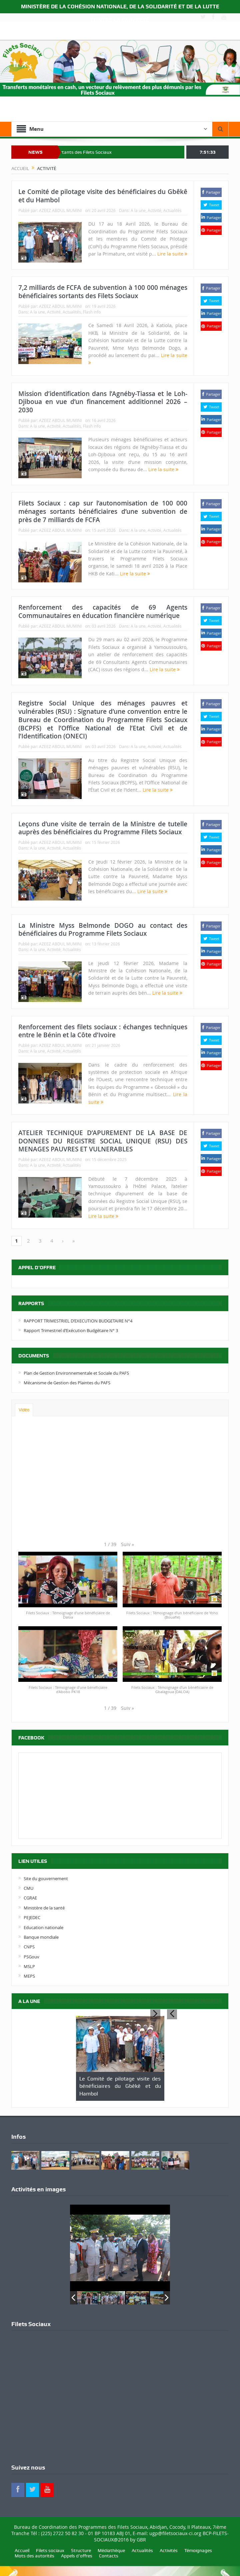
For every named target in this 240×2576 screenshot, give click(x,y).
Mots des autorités (34, 2555)
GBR (141, 2539)
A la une (138, 210)
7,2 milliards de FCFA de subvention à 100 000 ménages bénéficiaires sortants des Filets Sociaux (102, 291)
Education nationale (43, 1927)
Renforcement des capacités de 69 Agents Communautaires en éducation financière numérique (102, 611)
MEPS (29, 1976)
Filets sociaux (50, 2550)
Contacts (108, 2555)
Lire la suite (172, 254)
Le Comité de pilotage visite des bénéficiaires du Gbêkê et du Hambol (102, 195)
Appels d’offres (76, 2555)
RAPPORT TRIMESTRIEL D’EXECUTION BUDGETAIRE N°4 (78, 1321)
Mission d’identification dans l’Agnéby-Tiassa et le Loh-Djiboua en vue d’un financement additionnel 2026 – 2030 (102, 401)
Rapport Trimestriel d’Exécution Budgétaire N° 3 (71, 1330)
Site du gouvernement (46, 1879)
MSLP (29, 1966)
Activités (169, 2550)
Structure (81, 2550)
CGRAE (30, 1898)
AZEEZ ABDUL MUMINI (60, 210)
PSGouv (31, 1957)
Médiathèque (111, 2550)
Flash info (92, 311)
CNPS (29, 1947)
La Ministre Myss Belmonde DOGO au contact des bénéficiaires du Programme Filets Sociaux (102, 929)
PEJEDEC (32, 1917)
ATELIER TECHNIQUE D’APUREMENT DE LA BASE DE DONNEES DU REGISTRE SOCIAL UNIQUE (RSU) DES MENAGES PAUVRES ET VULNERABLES (102, 1140)
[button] (127, 1544)
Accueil (22, 2550)
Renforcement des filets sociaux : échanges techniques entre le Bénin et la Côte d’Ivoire (102, 1031)
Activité (154, 210)
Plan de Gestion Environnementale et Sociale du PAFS (76, 1373)
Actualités (172, 210)
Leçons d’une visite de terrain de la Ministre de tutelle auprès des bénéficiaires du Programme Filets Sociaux (102, 828)
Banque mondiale (41, 1937)
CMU (28, 1888)
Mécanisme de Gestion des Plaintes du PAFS (67, 1383)
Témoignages (198, 2550)
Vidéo (24, 1409)
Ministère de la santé (44, 1908)
